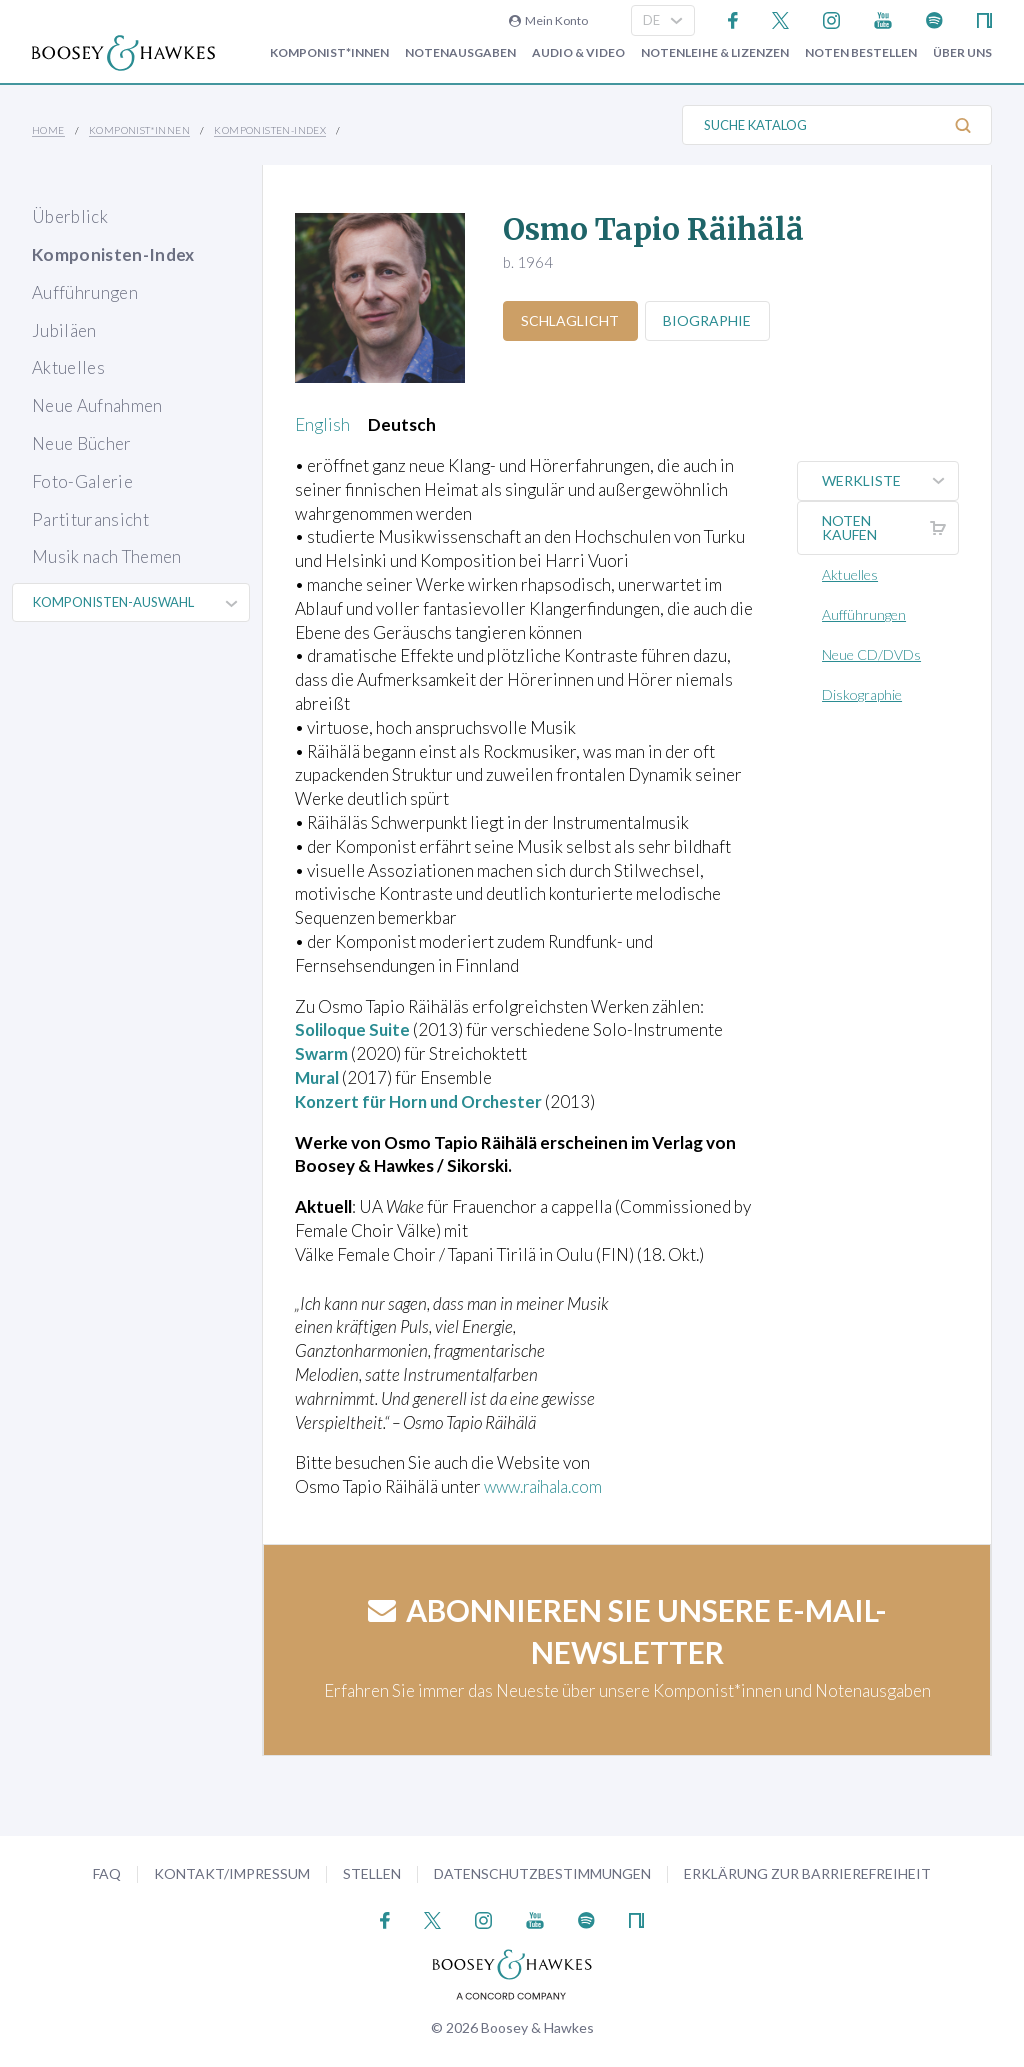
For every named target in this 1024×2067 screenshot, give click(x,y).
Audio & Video (578, 53)
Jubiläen (64, 330)
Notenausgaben (460, 53)
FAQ (107, 1873)
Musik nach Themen (107, 556)
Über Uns (962, 53)
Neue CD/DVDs (872, 654)
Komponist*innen (329, 53)
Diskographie (863, 694)
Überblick (70, 216)
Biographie (709, 320)
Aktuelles (68, 367)
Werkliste (890, 481)
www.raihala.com (547, 1486)
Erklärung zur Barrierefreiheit (807, 1873)
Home (48, 130)
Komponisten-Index (270, 130)
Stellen (372, 1873)
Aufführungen (85, 292)
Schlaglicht (571, 320)
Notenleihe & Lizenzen (715, 53)
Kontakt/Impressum (232, 1873)
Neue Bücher (82, 443)
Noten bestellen (861, 53)
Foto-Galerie (82, 481)
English (322, 424)
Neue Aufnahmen (97, 405)
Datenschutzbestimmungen (542, 1873)
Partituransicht (90, 519)
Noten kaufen (890, 528)
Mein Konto (548, 20)
